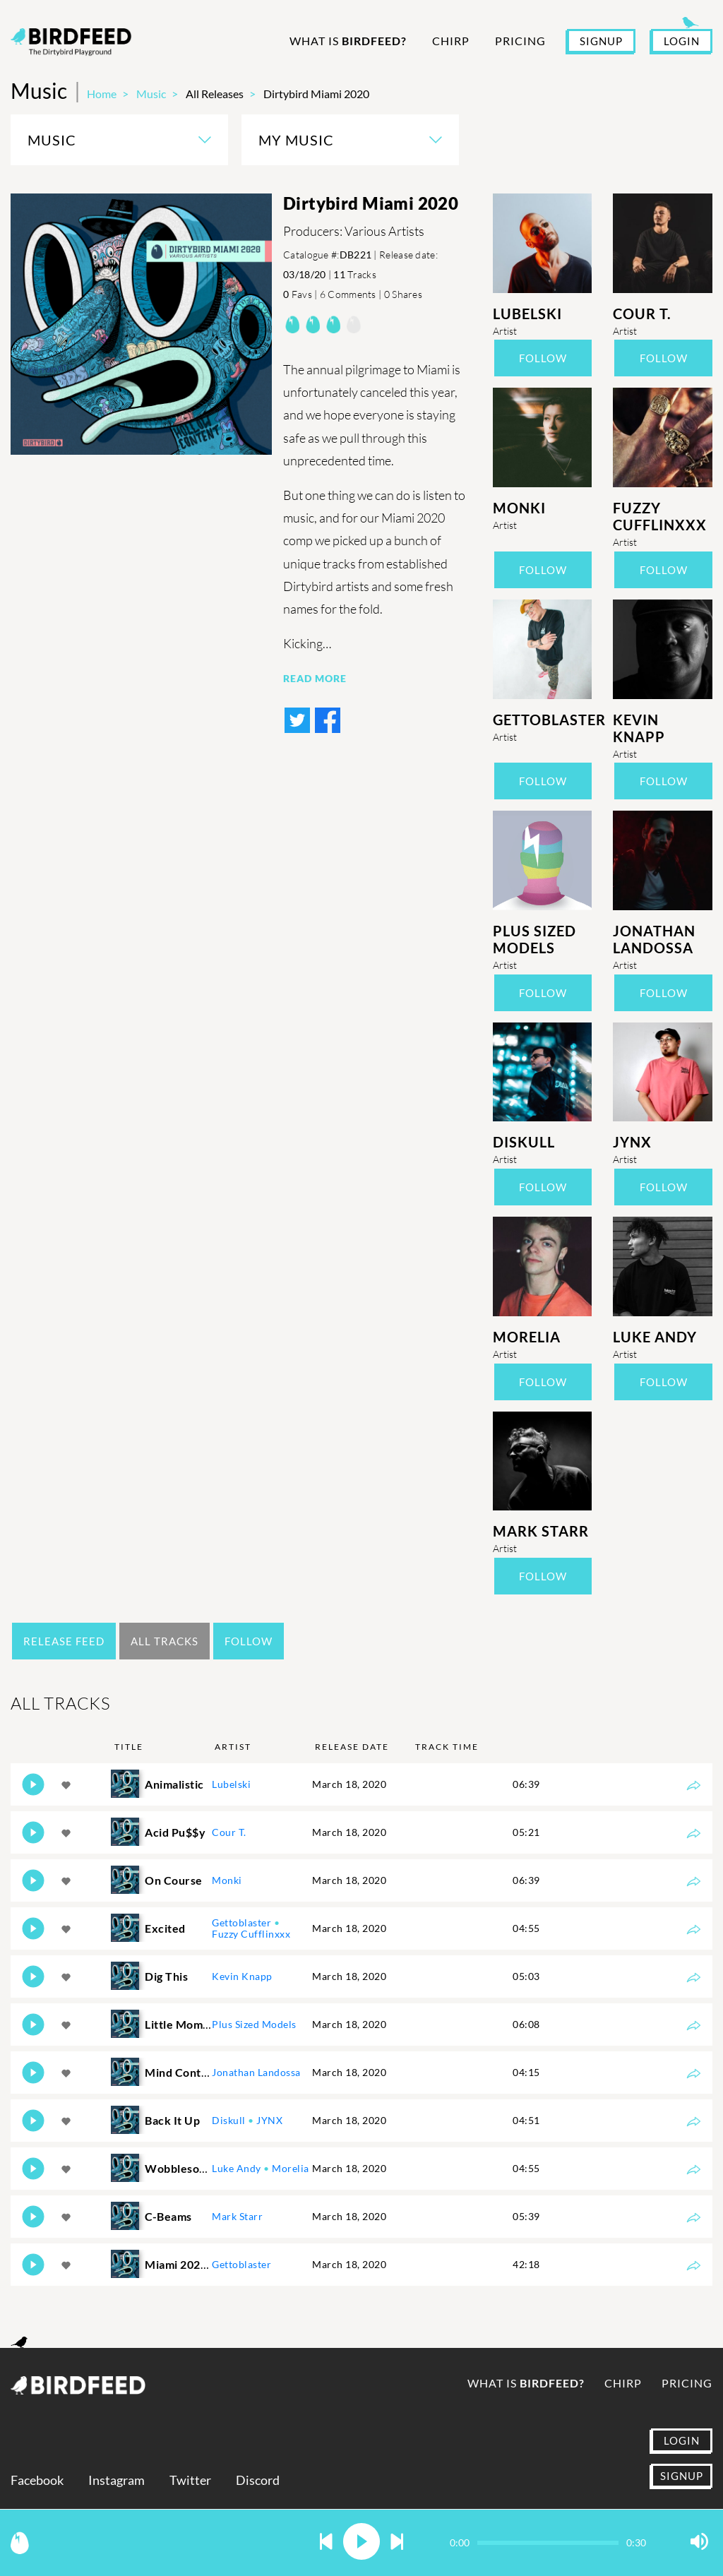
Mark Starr (541, 1530)
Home (101, 93)
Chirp (451, 40)
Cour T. (642, 313)
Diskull (524, 1141)
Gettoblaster (542, 719)
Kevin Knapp (639, 728)
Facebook (37, 2480)
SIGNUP (601, 41)
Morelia (527, 1336)
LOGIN (682, 41)
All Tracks (164, 1641)
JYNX (632, 1141)
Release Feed (63, 1641)
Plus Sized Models (534, 939)
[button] (326, 2542)
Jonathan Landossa (654, 939)
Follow (543, 358)
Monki (519, 507)
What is (348, 40)
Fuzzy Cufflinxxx (660, 516)
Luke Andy (655, 1336)
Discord (258, 2480)
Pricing (520, 40)
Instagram (116, 2480)
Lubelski (527, 313)
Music (151, 93)
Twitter (190, 2480)
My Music (296, 139)
